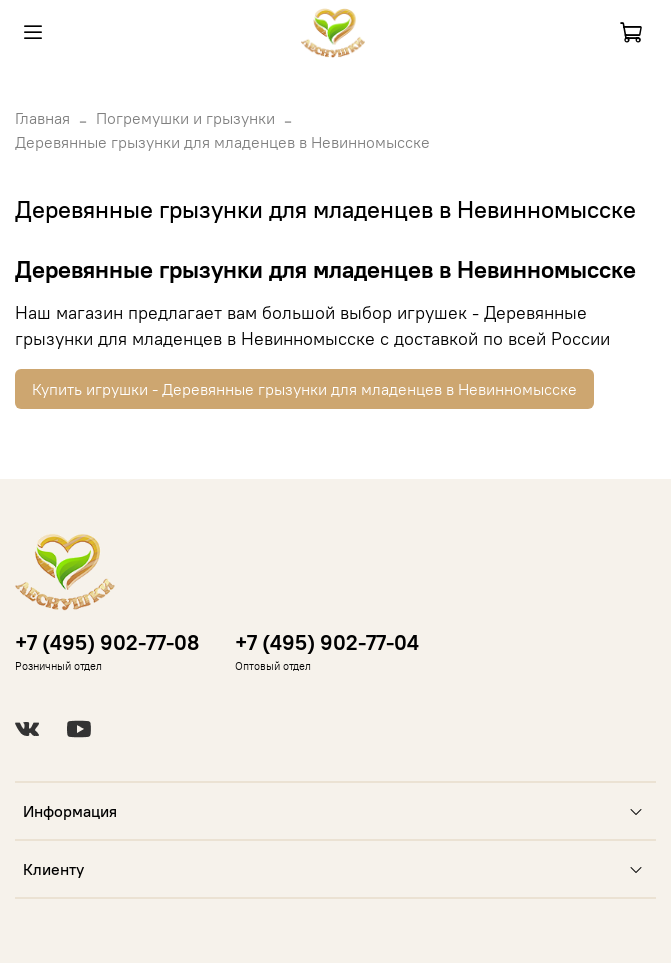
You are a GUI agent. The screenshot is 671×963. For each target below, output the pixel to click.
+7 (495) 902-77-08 (107, 642)
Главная (42, 118)
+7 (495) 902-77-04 (327, 642)
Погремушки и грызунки (185, 118)
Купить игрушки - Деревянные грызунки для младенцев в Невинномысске (304, 389)
